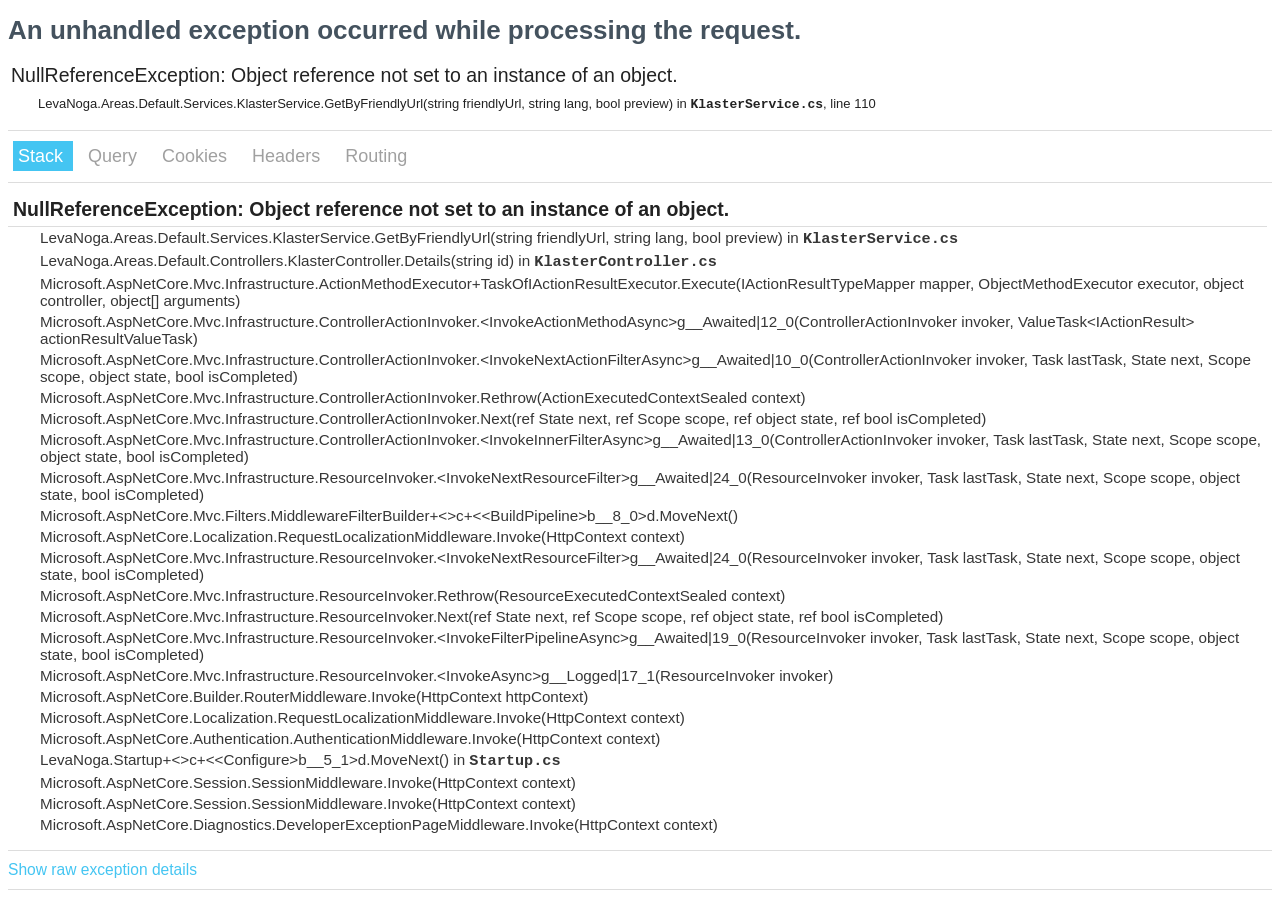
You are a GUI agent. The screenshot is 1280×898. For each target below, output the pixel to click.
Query (115, 156)
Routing (376, 156)
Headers (288, 156)
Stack (43, 156)
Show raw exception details (102, 869)
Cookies (197, 156)
